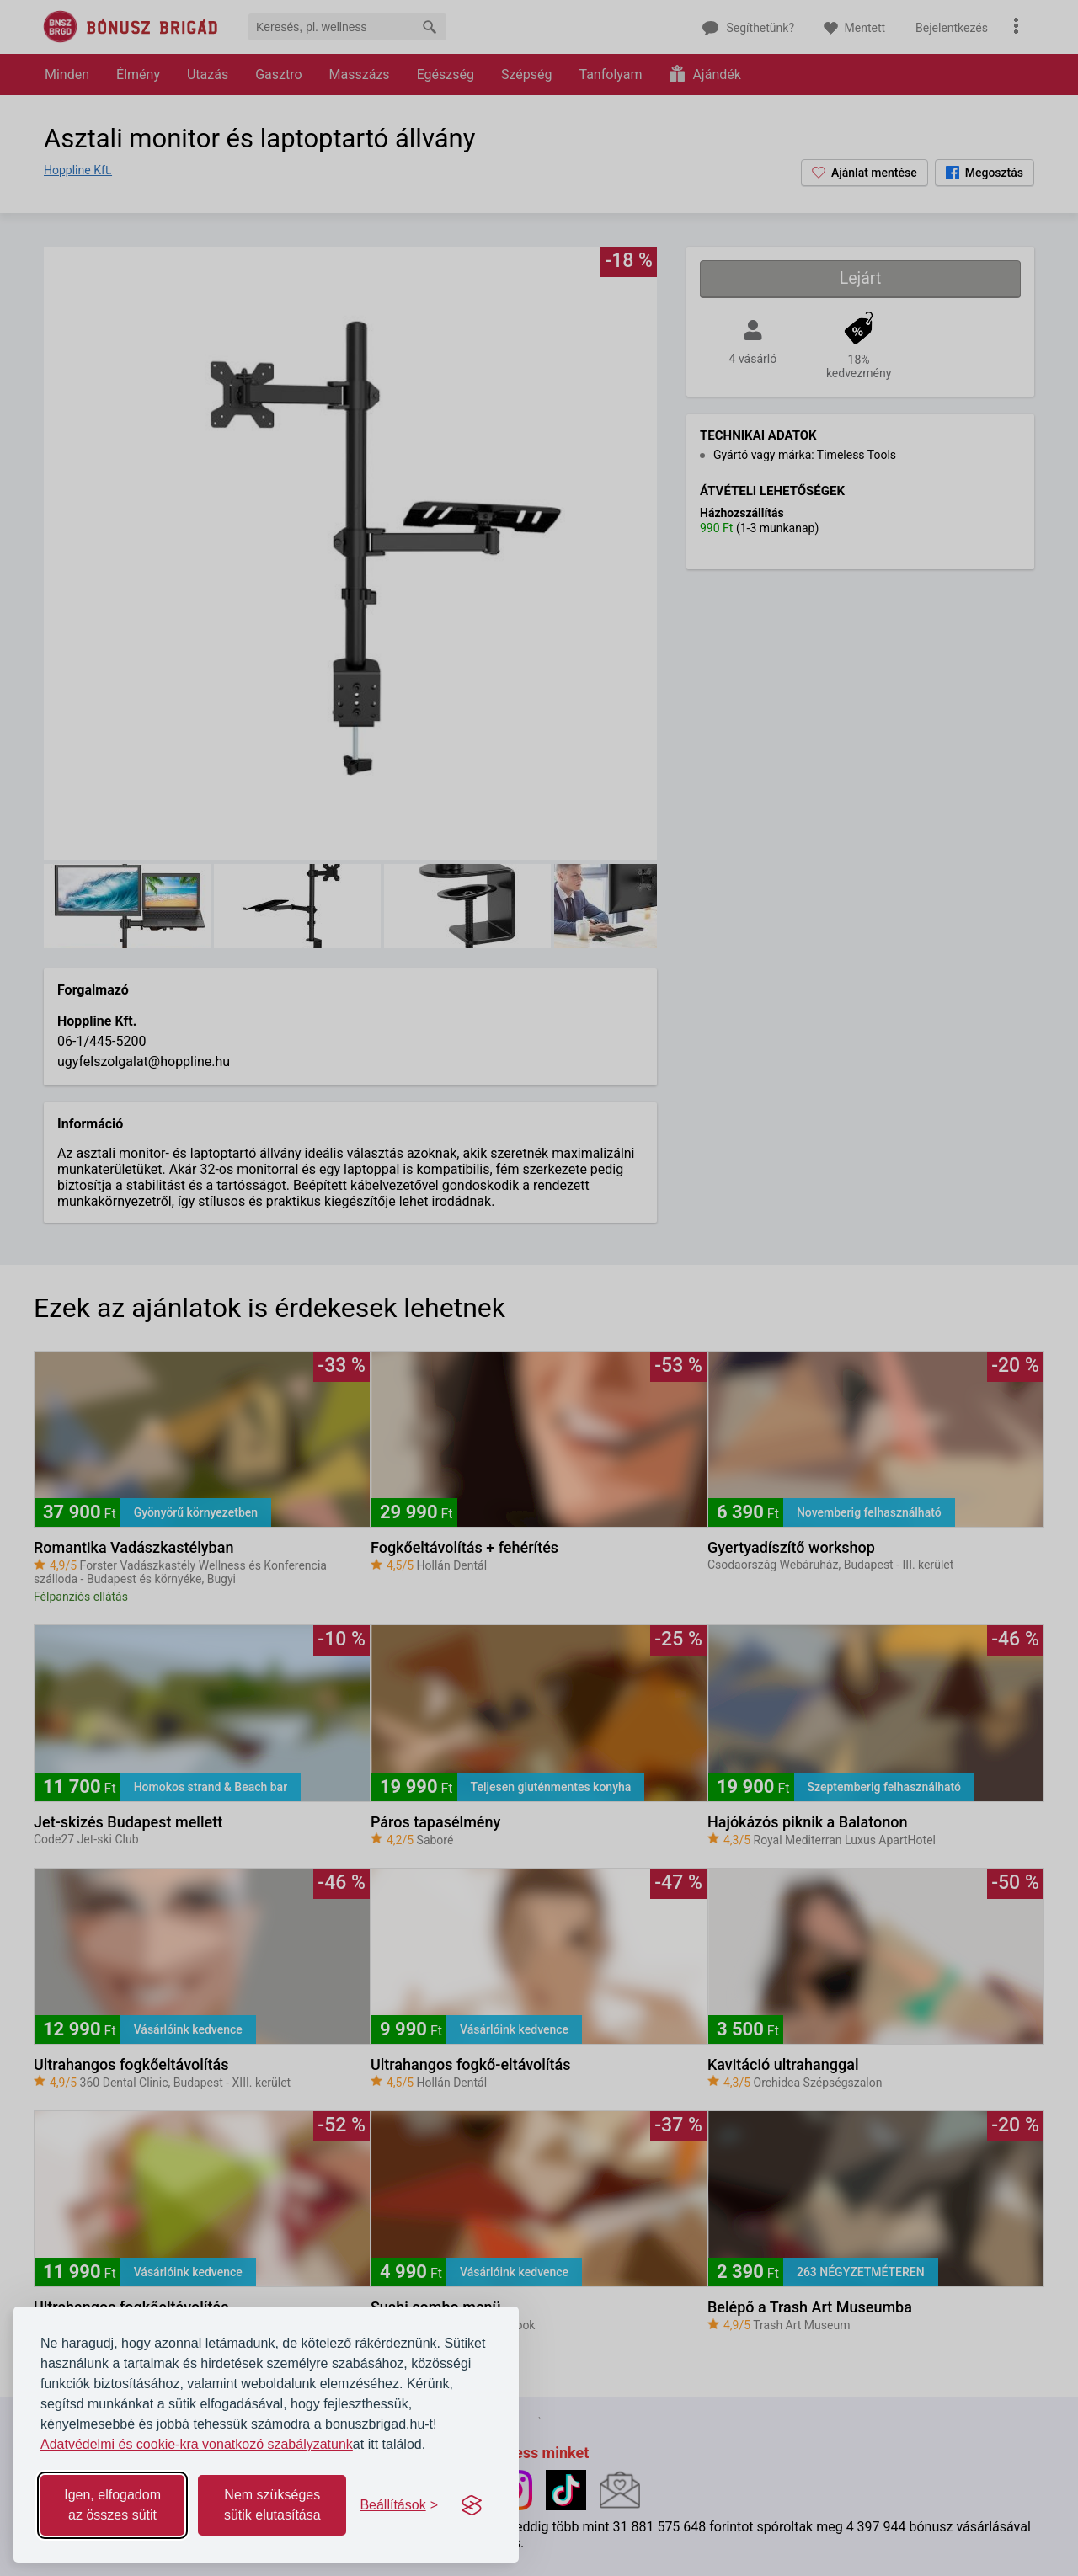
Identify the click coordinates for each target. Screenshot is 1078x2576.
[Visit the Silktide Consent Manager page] (471, 2505)
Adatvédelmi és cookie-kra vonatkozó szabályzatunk (196, 2444)
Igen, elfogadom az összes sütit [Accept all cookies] (112, 2505)
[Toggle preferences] (399, 2505)
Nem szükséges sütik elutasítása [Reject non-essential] (272, 2505)
